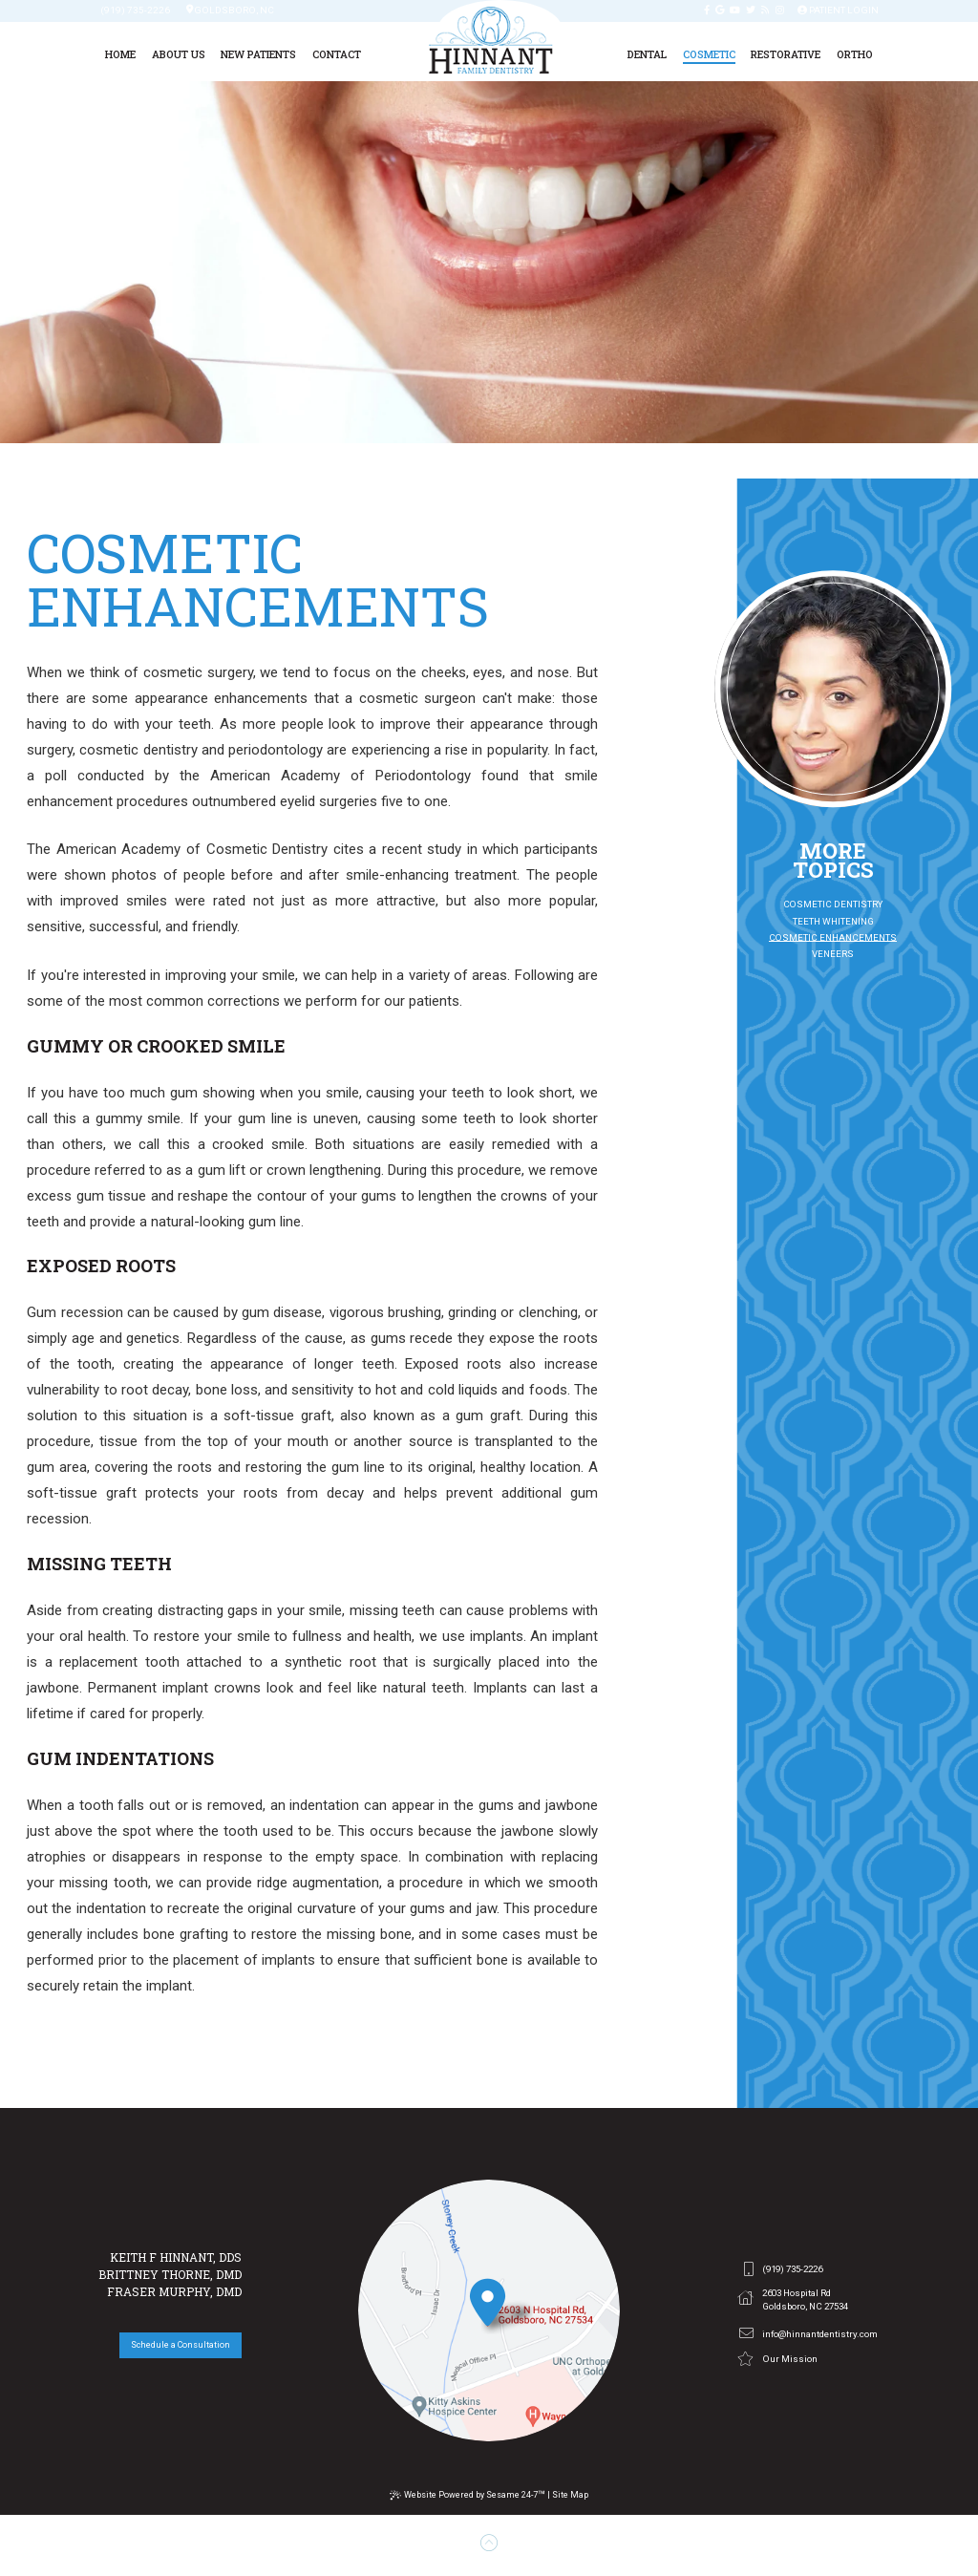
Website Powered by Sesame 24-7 (467, 2495)
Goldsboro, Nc (230, 10)
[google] (719, 10)
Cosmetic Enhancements (833, 937)
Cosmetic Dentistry (832, 904)
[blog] (765, 10)
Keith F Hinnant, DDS (176, 2257)
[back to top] (489, 2543)
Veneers (833, 953)
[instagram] (780, 10)
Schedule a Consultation (180, 2345)
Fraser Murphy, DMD (174, 2291)
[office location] (488, 2310)
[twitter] (750, 10)
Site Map (570, 2495)
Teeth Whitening (833, 921)
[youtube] (735, 10)
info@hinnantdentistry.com (808, 2333)
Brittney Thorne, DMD (170, 2274)
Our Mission (777, 2359)
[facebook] (707, 10)
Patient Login (838, 10)
